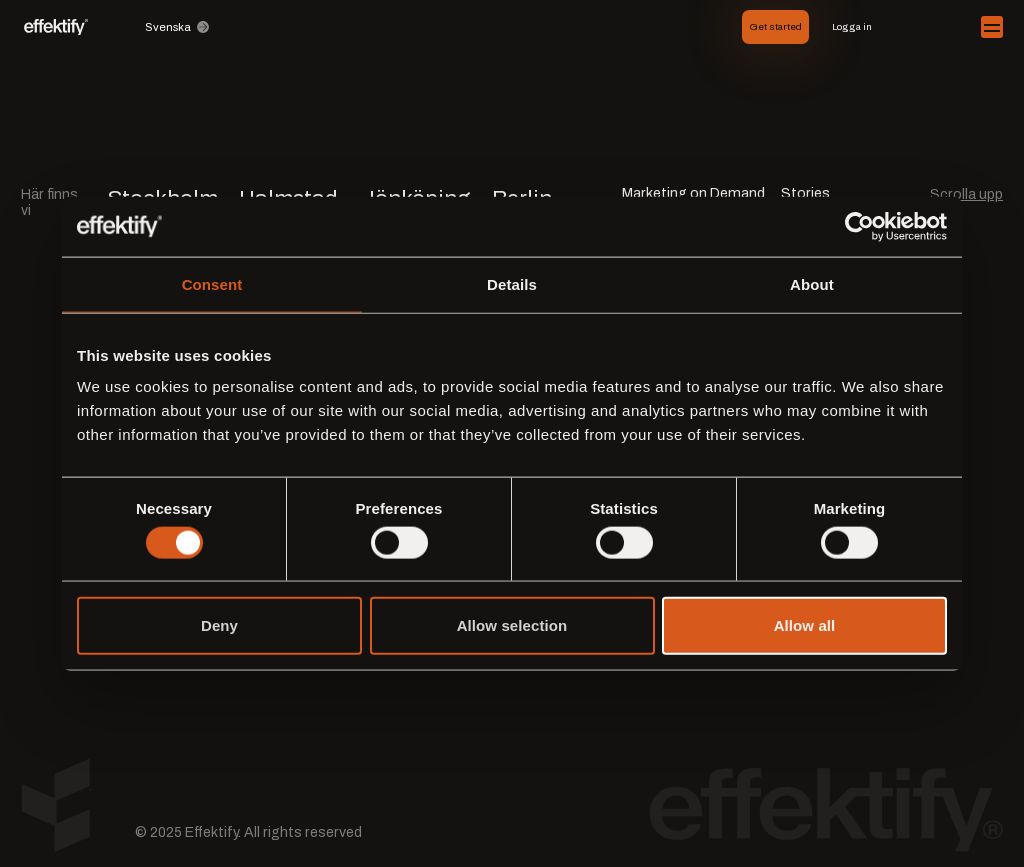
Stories (805, 194)
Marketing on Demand (693, 194)
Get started (775, 26)
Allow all (805, 625)
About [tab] (812, 283)
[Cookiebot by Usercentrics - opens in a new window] (859, 226)
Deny (219, 625)
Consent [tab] (212, 283)
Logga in (852, 26)
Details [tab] (512, 283)
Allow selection (512, 625)
